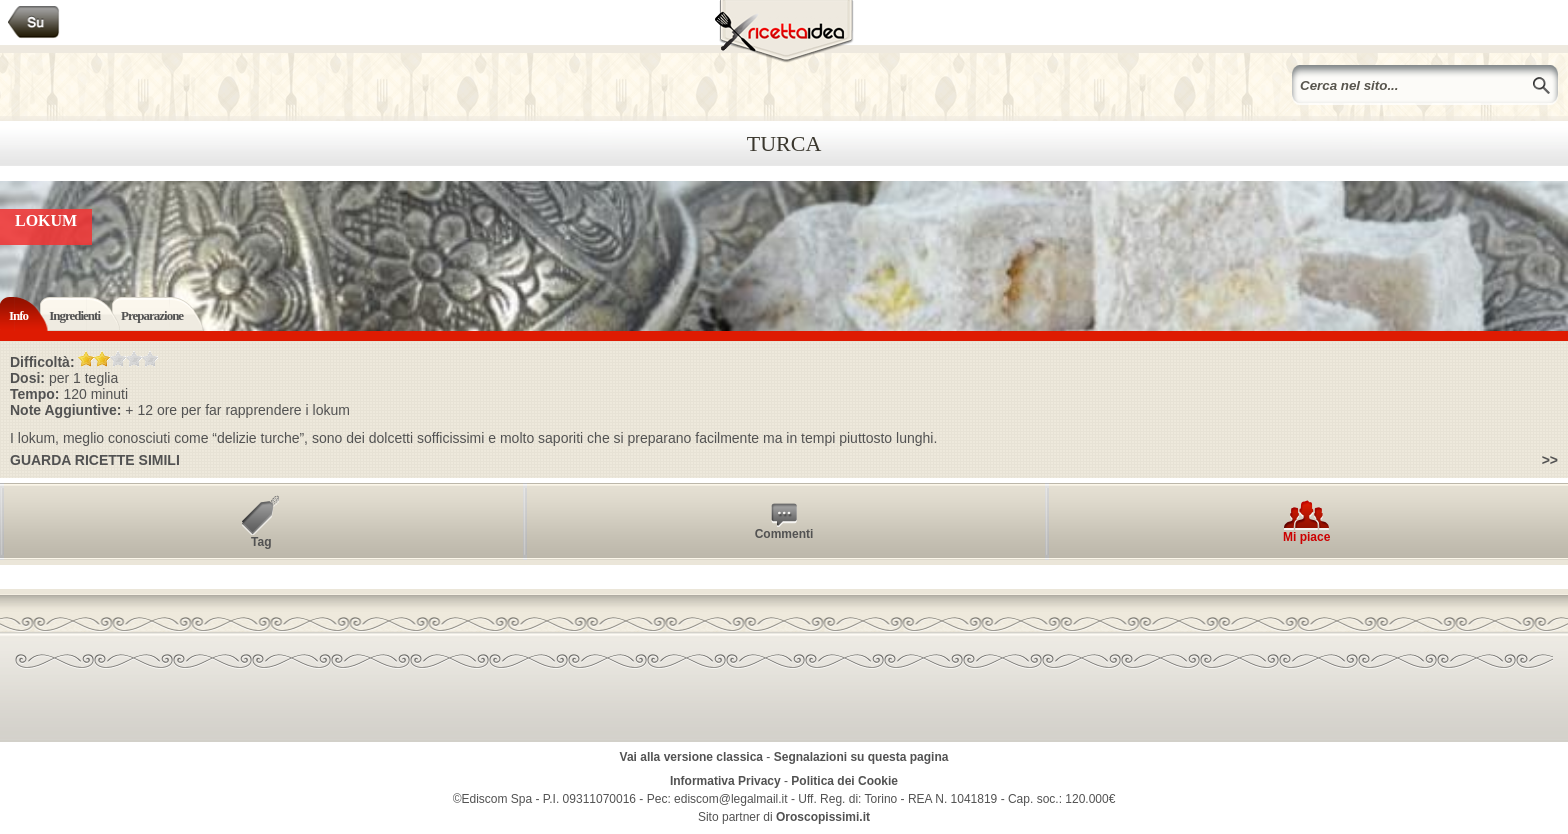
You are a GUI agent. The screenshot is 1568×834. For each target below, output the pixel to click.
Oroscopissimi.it (823, 817)
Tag (261, 542)
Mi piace (1306, 537)
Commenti (784, 534)
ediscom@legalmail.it (731, 799)
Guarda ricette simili (95, 460)
